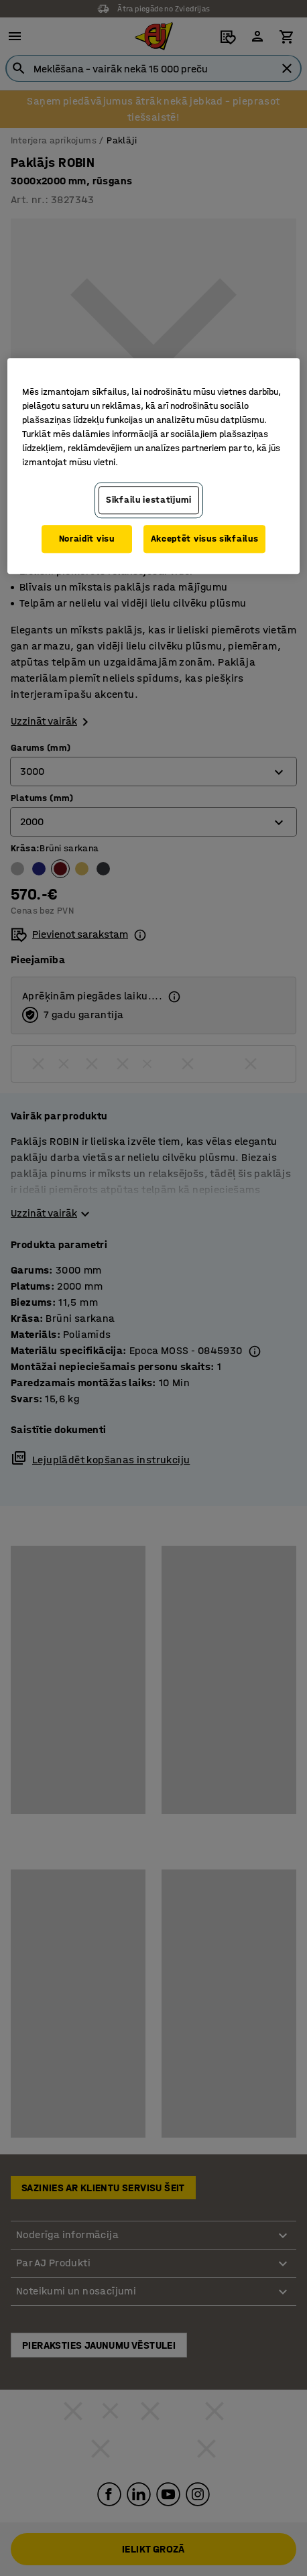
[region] (153, 466)
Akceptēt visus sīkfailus (205, 538)
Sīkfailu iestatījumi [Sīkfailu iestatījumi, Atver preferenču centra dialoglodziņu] (149, 500)
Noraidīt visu (87, 538)
